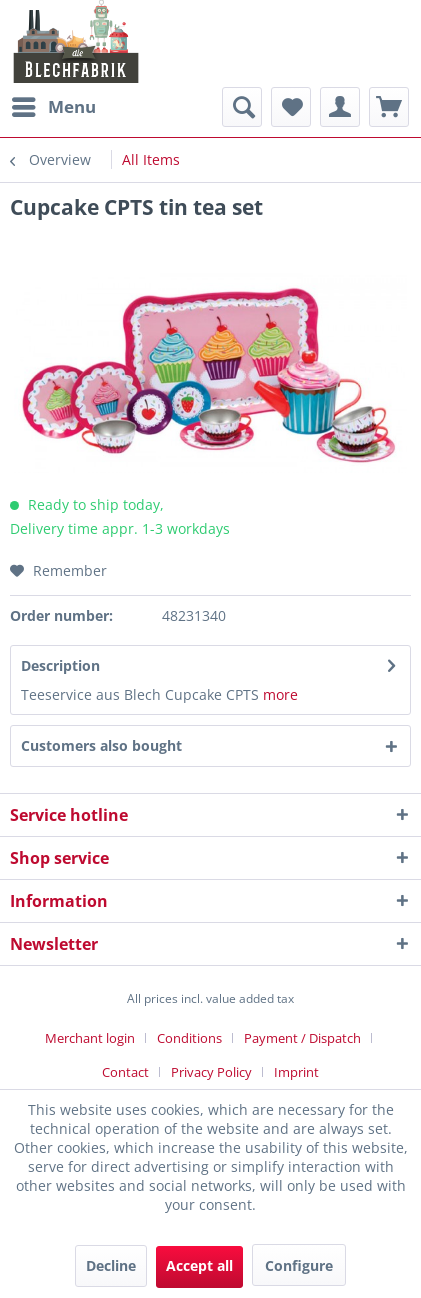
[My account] (340, 107)
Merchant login (90, 1038)
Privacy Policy (211, 1072)
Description (60, 665)
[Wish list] (291, 107)
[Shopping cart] (389, 107)
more (280, 694)
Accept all (199, 1265)
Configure (299, 1265)
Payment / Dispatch (302, 1038)
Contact (125, 1072)
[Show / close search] (242, 107)
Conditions (189, 1038)
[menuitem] (53, 107)
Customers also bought (101, 745)
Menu (54, 104)
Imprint (296, 1072)
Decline (111, 1265)
